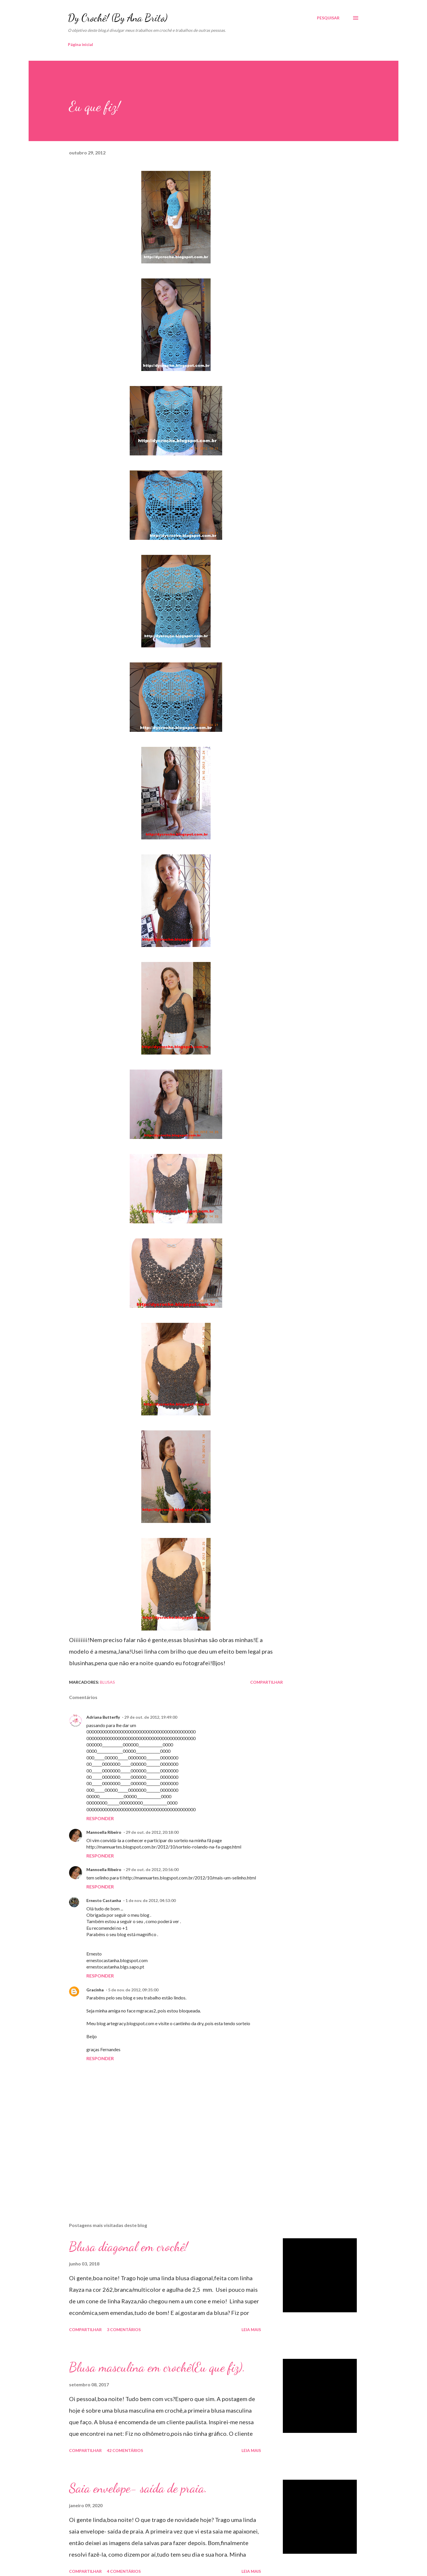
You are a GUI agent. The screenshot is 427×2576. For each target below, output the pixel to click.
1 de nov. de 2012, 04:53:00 (150, 1900)
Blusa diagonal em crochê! (128, 2246)
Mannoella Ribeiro (103, 1832)
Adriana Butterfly (103, 1717)
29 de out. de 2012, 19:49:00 (150, 1717)
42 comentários (125, 2450)
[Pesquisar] (328, 18)
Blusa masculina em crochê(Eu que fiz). (157, 2367)
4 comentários (124, 2571)
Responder (100, 1818)
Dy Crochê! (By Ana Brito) (118, 18)
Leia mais (251, 2329)
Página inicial (80, 44)
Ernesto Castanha (103, 1900)
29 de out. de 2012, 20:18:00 (152, 1832)
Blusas (107, 1682)
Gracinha (95, 1989)
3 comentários (124, 2329)
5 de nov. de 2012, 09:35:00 (133, 1989)
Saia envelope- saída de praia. (138, 2488)
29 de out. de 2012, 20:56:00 (152, 1869)
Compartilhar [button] (266, 1682)
